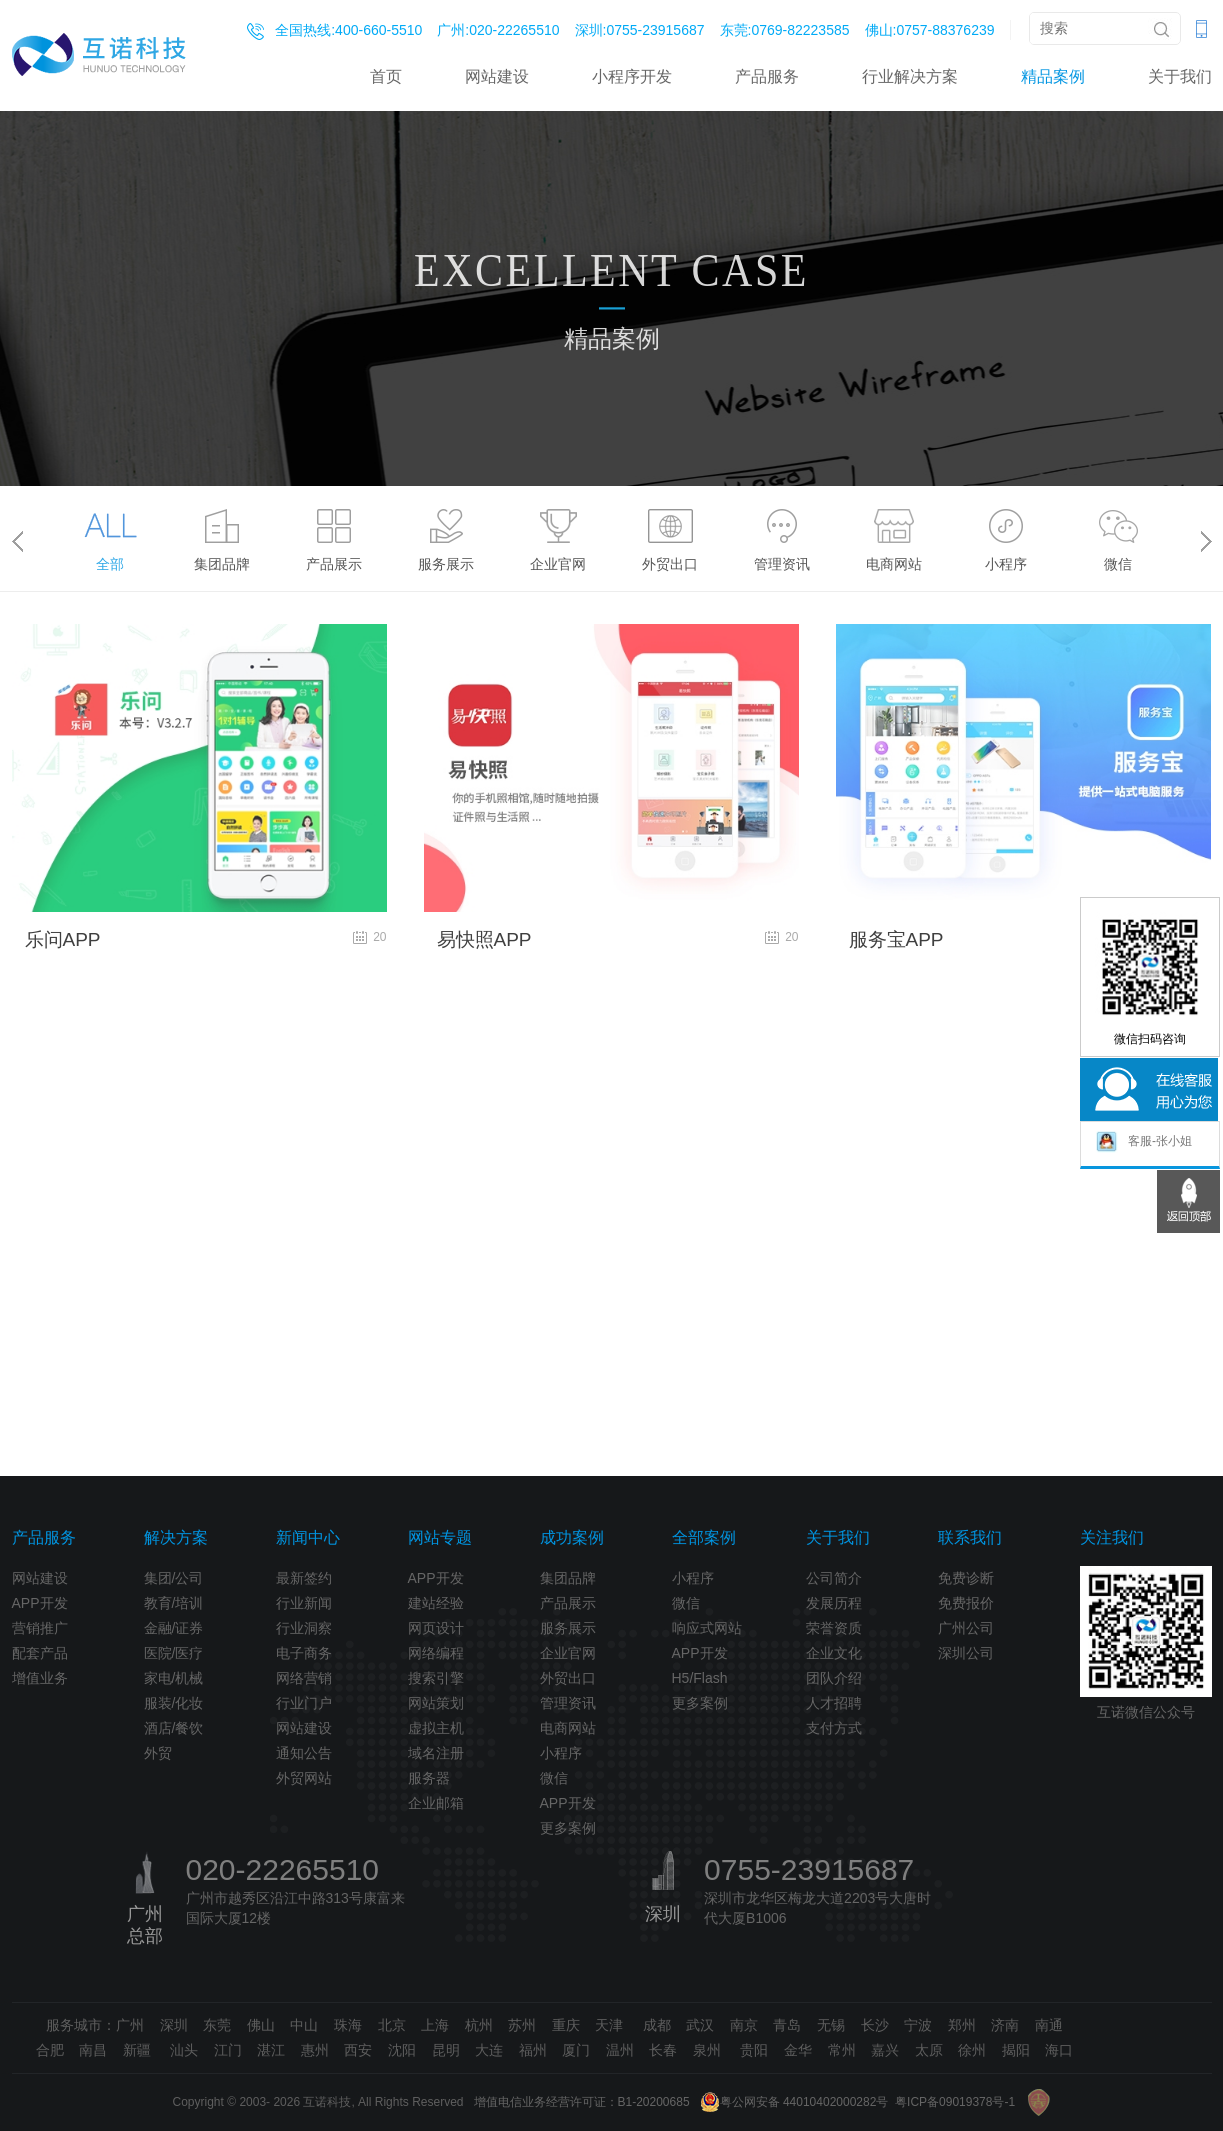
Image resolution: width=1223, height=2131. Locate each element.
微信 (554, 1778)
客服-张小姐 (1143, 1141)
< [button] (17, 541)
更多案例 (568, 1828)
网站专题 (440, 1537)
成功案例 (572, 1537)
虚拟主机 (436, 1728)
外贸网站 (304, 1778)
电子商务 (304, 1653)
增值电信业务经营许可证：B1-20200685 (582, 2102)
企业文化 (834, 1653)
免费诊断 (966, 1578)
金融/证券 (174, 1628)
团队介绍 (834, 1678)
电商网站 (568, 1728)
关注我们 (1112, 1537)
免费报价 (966, 1603)
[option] (110, 534)
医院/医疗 (174, 1653)
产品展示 (568, 1603)
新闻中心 (308, 1537)
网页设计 (436, 1628)
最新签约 (304, 1578)
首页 (386, 76)
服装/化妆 (174, 1703)
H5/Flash (700, 1678)
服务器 (429, 1778)
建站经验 (436, 1603)
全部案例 (704, 1537)
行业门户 (304, 1703)
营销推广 (40, 1628)
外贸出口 (568, 1678)
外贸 (158, 1753)
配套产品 (40, 1653)
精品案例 (1053, 76)
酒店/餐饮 (174, 1728)
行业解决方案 (910, 76)
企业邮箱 (436, 1803)
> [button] (1206, 541)
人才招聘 (834, 1703)
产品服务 (767, 76)
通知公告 (304, 1753)
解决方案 (176, 1537)
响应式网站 (707, 1628)
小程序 (561, 1753)
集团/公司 (174, 1578)
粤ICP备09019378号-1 (955, 2102)
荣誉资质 (834, 1628)
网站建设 (497, 76)
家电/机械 (174, 1678)
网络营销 (304, 1678)
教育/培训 (174, 1603)
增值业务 (40, 1678)
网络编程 (436, 1653)
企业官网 (568, 1653)
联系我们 (970, 1537)
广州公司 (966, 1628)
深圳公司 (966, 1653)
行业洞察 (304, 1628)
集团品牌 (568, 1578)
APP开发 (40, 1603)
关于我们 (1180, 76)
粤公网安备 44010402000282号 (794, 2102)
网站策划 (436, 1703)
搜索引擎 (436, 1678)
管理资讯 (568, 1703)
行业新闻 (304, 1603)
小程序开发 (632, 76)
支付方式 (834, 1728)
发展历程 (834, 1603)
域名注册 (436, 1753)
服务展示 (568, 1628)
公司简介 (834, 1578)
